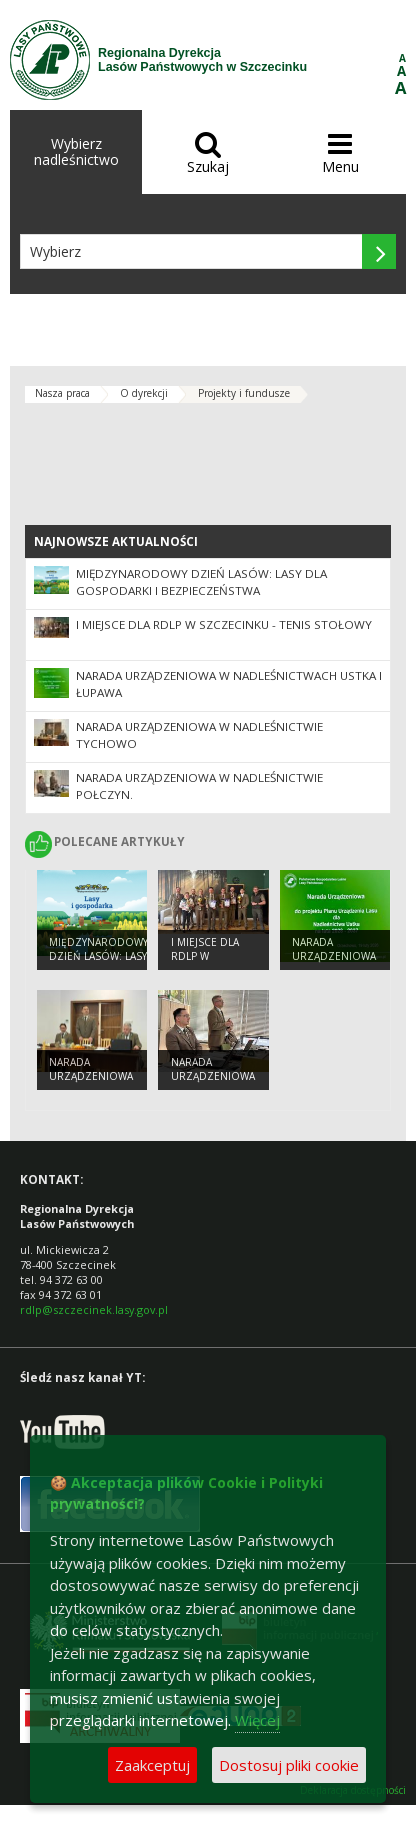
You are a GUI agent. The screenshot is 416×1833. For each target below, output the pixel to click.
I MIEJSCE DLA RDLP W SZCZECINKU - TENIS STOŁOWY (224, 624)
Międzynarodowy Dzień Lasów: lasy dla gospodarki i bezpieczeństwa (201, 582)
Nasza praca (62, 393)
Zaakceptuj (152, 1765)
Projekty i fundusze (244, 393)
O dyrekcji (144, 393)
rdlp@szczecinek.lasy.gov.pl (94, 1309)
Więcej (257, 1720)
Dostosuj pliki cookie (289, 1765)
